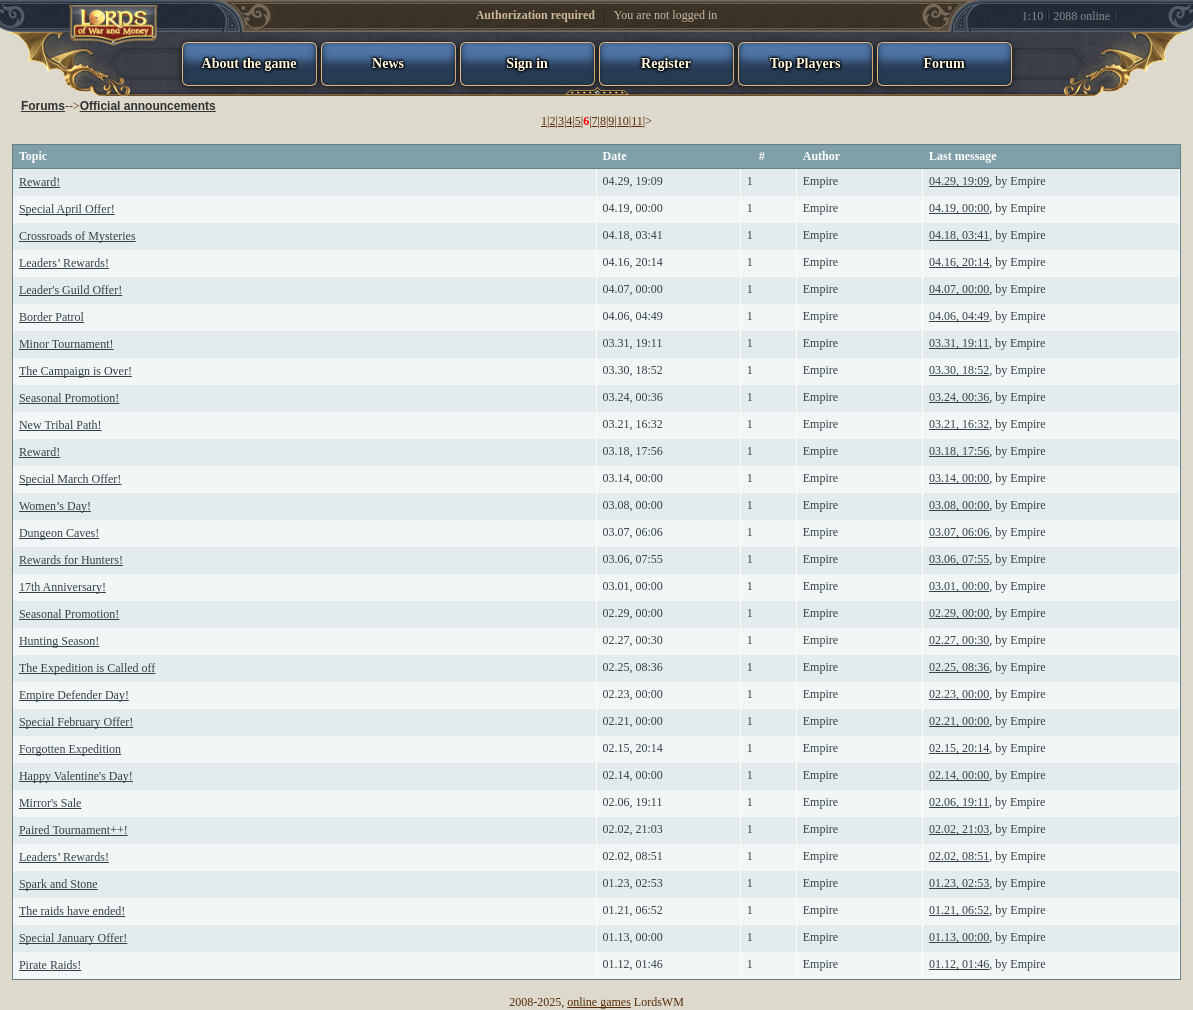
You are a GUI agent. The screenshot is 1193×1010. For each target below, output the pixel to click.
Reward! (39, 182)
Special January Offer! (73, 938)
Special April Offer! (67, 209)
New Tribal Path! (60, 425)
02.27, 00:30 (633, 640)
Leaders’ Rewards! (64, 263)
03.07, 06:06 (633, 532)
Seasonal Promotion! (69, 398)
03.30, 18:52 (633, 370)
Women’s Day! (55, 506)
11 (637, 121)
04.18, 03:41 (633, 235)
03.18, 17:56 (633, 451)
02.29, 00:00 (633, 613)
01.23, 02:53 (633, 883)
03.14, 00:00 (633, 478)
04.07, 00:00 (633, 289)
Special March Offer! (70, 479)
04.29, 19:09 (633, 181)
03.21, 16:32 (633, 424)
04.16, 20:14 (633, 262)
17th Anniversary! (62, 587)
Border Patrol (51, 317)
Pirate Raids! (50, 965)
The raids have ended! (72, 911)
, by (987, 181)
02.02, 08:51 (633, 856)
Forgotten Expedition (70, 749)
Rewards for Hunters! (71, 560)
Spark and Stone (58, 884)
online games (599, 1002)
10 (623, 121)
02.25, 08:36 (633, 667)
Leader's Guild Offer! (70, 290)
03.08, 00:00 (633, 505)
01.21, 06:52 (633, 910)
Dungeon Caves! (59, 533)
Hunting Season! (59, 641)
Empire (820, 181)
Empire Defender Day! (74, 695)
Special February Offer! (76, 722)
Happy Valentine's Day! (76, 776)
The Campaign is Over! (75, 371)
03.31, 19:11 (633, 343)
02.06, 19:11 (633, 802)
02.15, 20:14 (633, 748)
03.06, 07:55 (633, 559)
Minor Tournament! (66, 344)
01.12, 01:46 (633, 964)
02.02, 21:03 (633, 829)
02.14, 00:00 (633, 775)
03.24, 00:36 (633, 397)
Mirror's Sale (50, 803)
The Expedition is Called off (87, 668)
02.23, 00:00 (633, 694)
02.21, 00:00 (633, 721)
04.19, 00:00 (633, 208)
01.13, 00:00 (633, 937)
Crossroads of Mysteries (77, 236)
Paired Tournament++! (73, 830)
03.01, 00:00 (633, 586)
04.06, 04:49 (633, 316)
